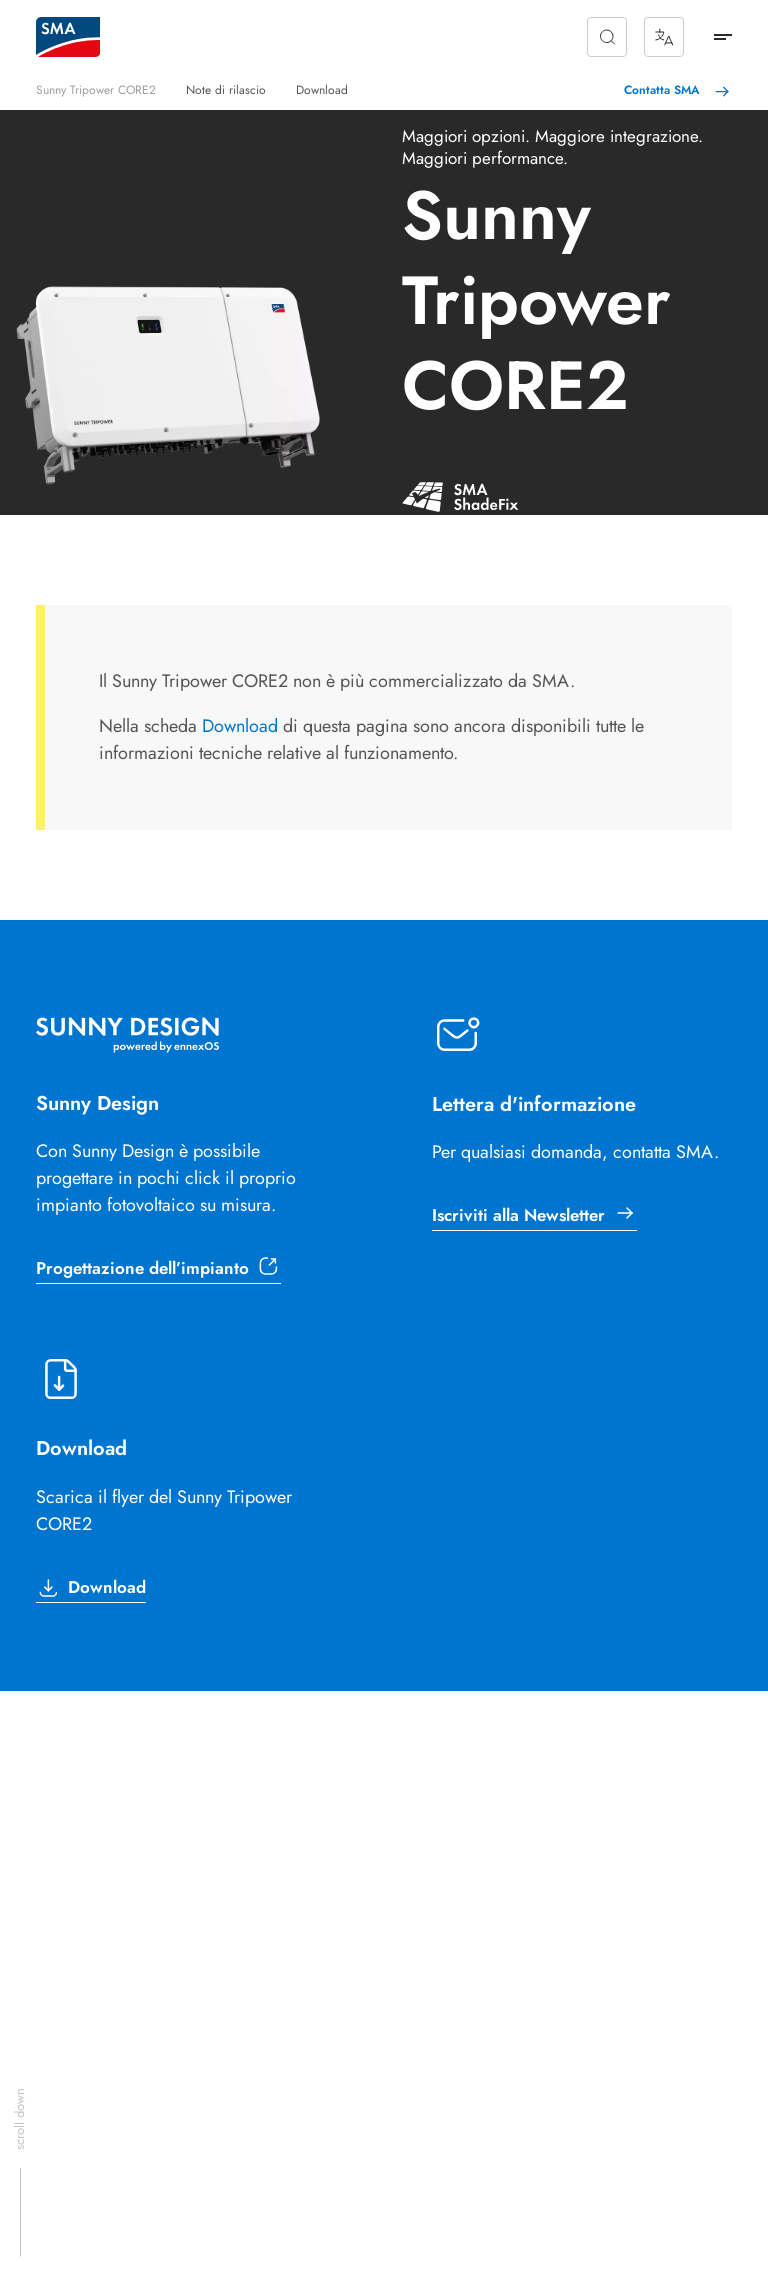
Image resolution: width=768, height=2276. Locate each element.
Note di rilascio (226, 90)
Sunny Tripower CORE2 (96, 90)
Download (322, 90)
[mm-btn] (723, 37)
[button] (607, 37)
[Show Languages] (664, 37)
